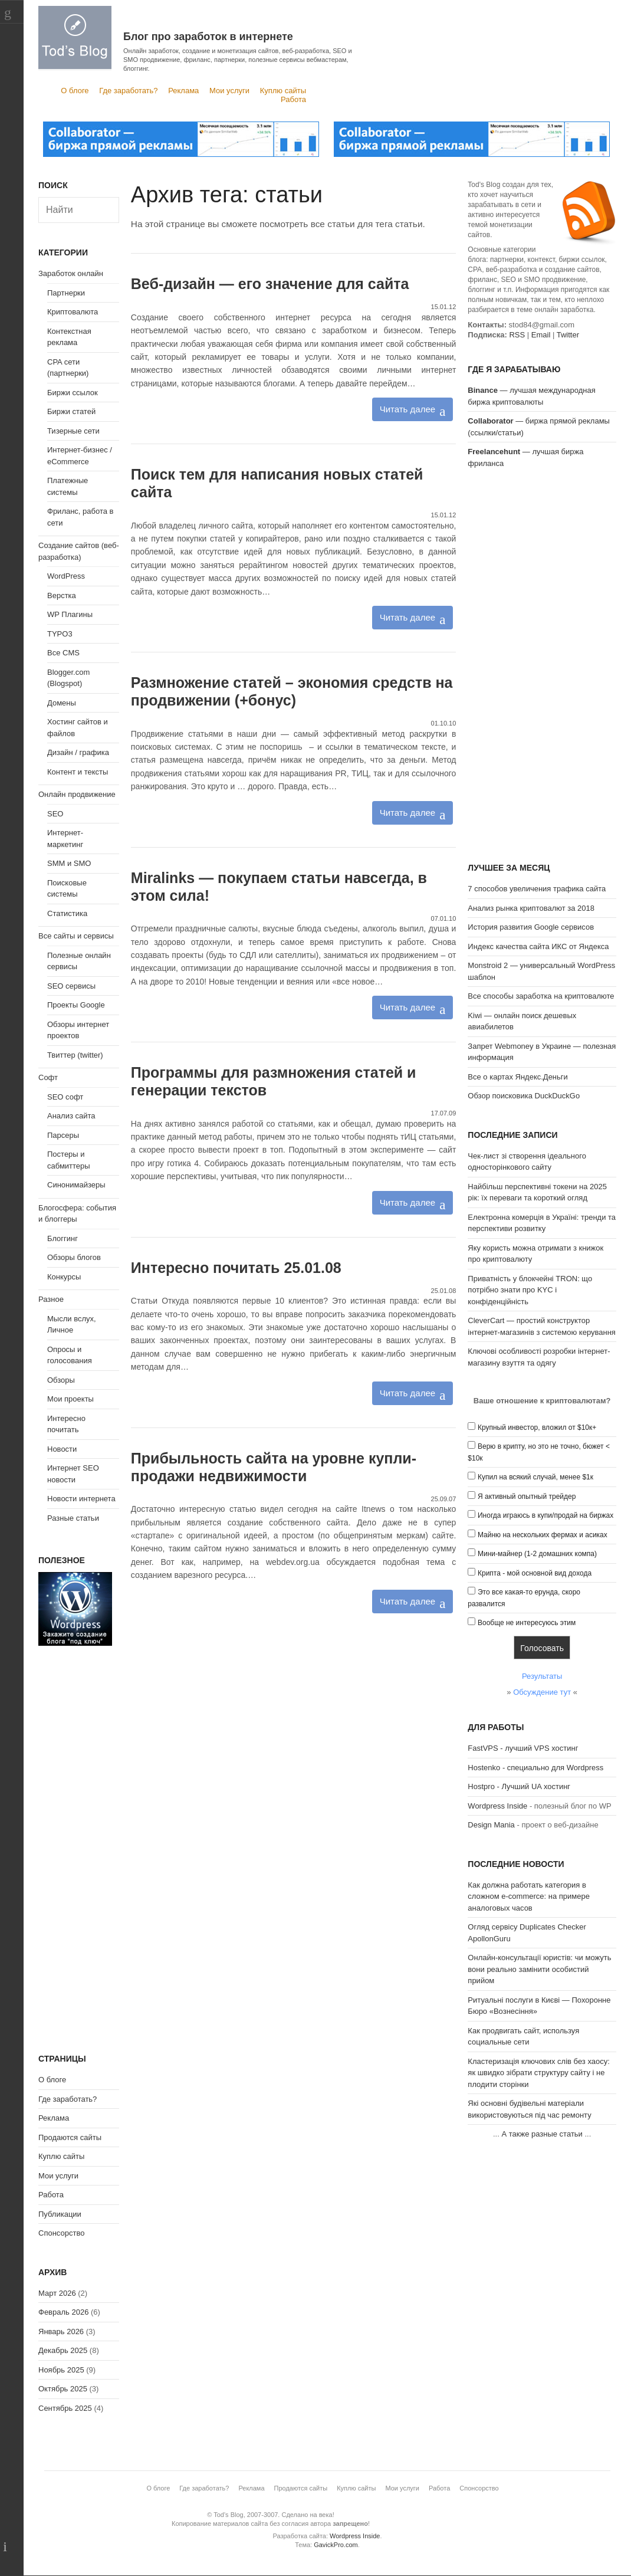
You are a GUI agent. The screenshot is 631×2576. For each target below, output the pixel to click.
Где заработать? (128, 90)
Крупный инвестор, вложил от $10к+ (537, 1427)
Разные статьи (73, 1518)
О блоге (74, 90)
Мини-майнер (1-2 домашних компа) (537, 1554)
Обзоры (61, 1380)
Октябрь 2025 (62, 2388)
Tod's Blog (74, 37)
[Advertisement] (542, 667)
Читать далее (407, 409)
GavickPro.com (336, 2544)
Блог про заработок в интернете (208, 36)
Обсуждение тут (542, 1692)
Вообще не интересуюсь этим (527, 1623)
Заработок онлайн (70, 273)
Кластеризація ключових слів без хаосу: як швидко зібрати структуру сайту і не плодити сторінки (539, 2073)
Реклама (183, 90)
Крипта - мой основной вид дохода (534, 1573)
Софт (48, 1077)
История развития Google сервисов (531, 927)
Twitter (568, 334)
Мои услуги (229, 90)
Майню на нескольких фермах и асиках (542, 1535)
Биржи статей (71, 411)
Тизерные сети (73, 430)
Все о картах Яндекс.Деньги (517, 1076)
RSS (517, 334)
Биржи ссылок (72, 392)
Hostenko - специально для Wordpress (535, 1767)
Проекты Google (76, 1004)
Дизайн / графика (78, 752)
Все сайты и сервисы (76, 935)
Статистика (67, 913)
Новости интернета (81, 1498)
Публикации (59, 2214)
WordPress (66, 576)
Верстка (61, 595)
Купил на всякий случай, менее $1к (535, 1477)
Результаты (542, 1676)
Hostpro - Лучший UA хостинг (519, 1786)
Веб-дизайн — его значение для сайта (270, 283)
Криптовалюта (72, 311)
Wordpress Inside (497, 1805)
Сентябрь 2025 (65, 2408)
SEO (55, 813)
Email (541, 334)
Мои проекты (70, 1398)
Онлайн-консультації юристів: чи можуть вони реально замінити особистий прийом (539, 1969)
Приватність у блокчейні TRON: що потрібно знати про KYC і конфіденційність (530, 1290)
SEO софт (65, 1096)
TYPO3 (60, 633)
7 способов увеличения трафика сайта (537, 888)
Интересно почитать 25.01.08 (236, 1267)
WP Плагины (70, 614)
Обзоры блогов (74, 1257)
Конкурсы (64, 1276)
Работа (293, 99)
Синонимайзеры (76, 1184)
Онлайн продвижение (77, 794)
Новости (62, 1449)
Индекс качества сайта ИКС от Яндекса (538, 946)
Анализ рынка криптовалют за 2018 (531, 908)
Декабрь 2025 (62, 2350)
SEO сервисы (71, 986)
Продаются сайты (69, 2137)
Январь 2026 (61, 2331)
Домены (61, 702)
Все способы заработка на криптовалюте (541, 996)
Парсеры (63, 1135)
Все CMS (63, 652)
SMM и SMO (69, 863)
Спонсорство (61, 2233)
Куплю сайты (283, 90)
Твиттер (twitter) (75, 1055)
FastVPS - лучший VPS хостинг (523, 1748)
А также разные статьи (541, 2133)
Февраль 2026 (63, 2312)
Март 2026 (57, 2293)
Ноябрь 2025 (61, 2369)
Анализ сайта (71, 1115)
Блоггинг (62, 1238)
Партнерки (66, 292)
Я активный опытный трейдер (527, 1496)
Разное (51, 1299)
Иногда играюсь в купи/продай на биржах (545, 1515)
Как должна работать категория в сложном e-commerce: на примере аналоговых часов (529, 1896)
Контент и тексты (77, 771)
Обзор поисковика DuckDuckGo (524, 1095)
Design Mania (491, 1824)
